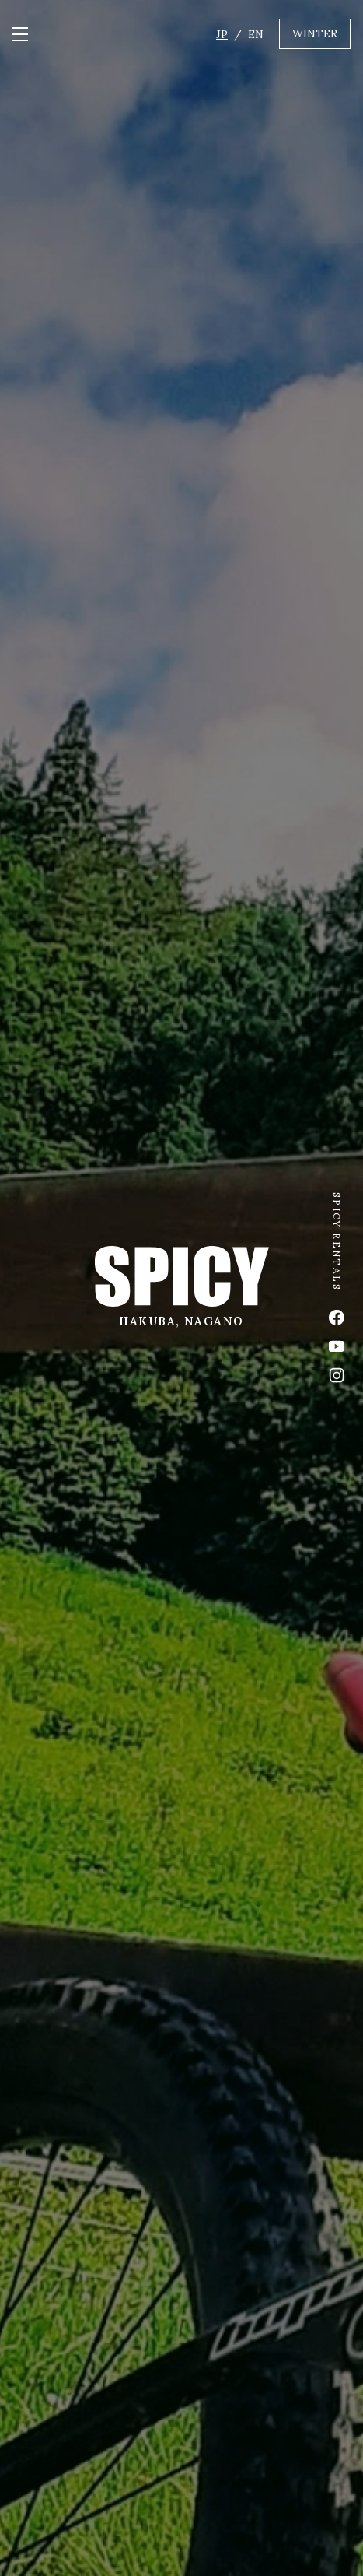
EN (256, 34)
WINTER (314, 33)
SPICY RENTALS (343, 1241)
